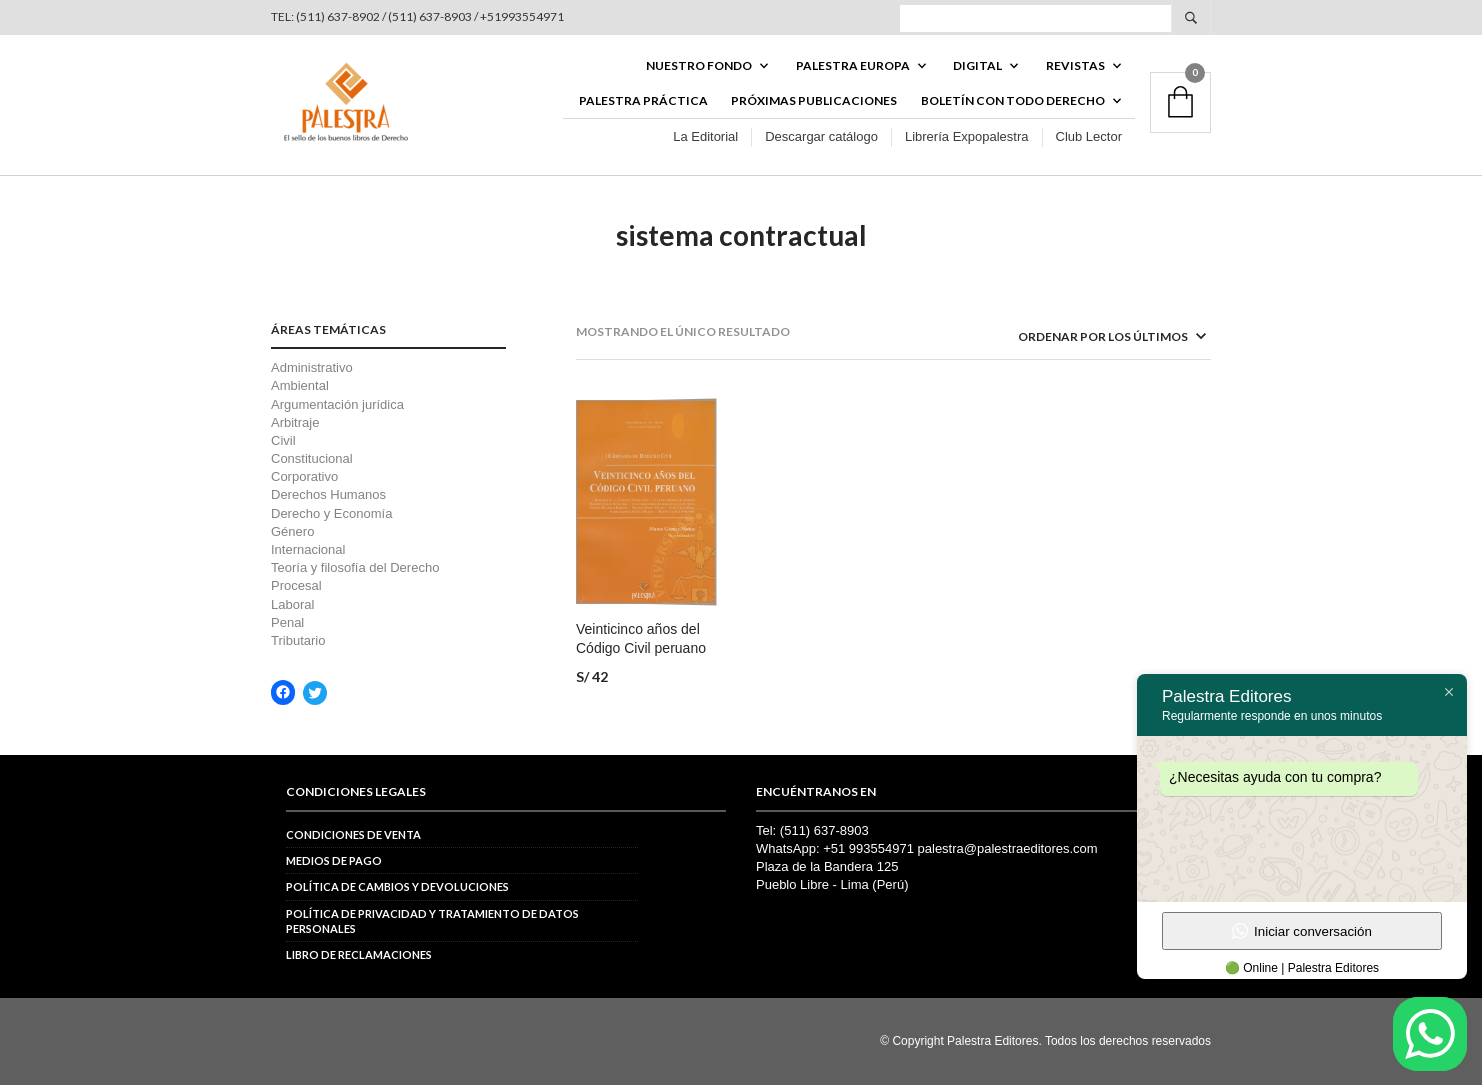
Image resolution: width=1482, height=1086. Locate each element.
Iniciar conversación (1302, 931)
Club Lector (1089, 138)
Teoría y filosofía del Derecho (355, 569)
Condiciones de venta (353, 835)
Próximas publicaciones (814, 101)
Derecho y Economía (331, 514)
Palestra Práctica (643, 101)
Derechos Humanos (328, 496)
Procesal (296, 587)
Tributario (298, 642)
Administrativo (312, 369)
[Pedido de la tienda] (1086, 338)
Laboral (292, 605)
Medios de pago (334, 862)
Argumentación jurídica (337, 405)
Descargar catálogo (821, 138)
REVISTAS (1075, 66)
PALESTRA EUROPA (853, 66)
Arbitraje (295, 424)
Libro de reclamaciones (359, 956)
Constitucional (312, 460)
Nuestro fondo (699, 66)
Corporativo (304, 478)
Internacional (308, 551)
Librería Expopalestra (967, 138)
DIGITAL (977, 66)
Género (292, 533)
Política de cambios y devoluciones (397, 888)
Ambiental (300, 387)
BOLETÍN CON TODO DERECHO (1013, 101)
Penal (287, 624)
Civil (283, 442)
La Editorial (705, 138)
